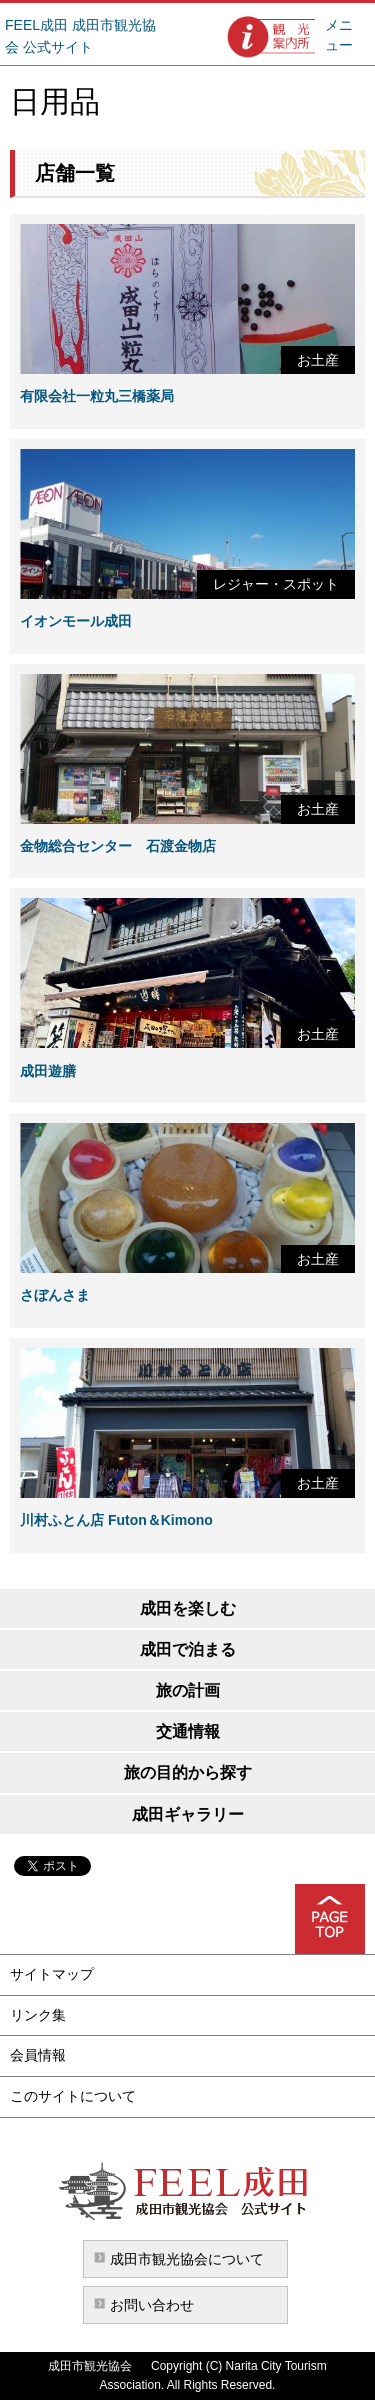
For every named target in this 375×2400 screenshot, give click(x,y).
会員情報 (38, 2055)
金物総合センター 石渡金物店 (118, 846)
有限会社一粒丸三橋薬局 (97, 396)
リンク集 (38, 2015)
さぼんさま (55, 1295)
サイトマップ (52, 1974)
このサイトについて (73, 2096)
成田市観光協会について (187, 2259)
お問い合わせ (152, 2305)
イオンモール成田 (76, 621)
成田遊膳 (48, 1071)
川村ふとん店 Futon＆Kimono (116, 1520)
